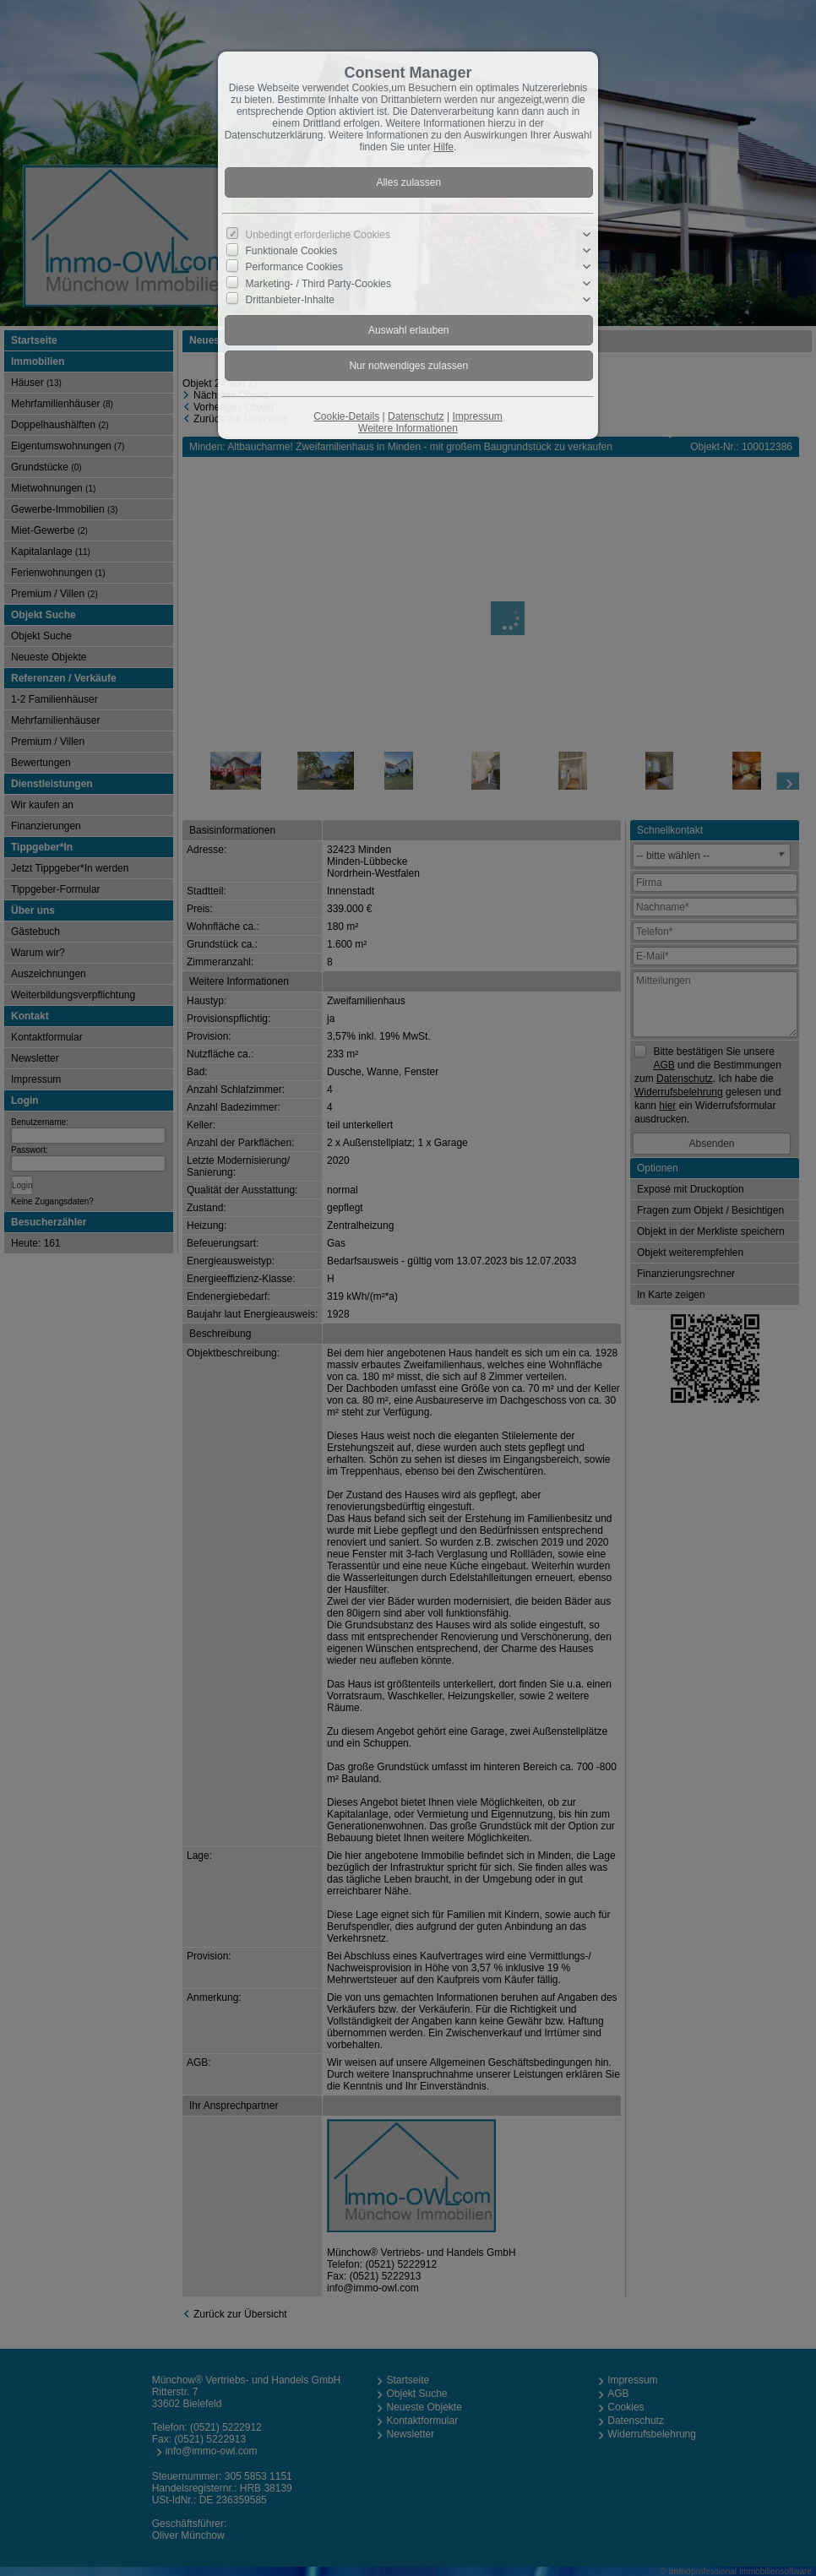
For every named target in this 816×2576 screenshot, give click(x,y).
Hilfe (443, 147)
